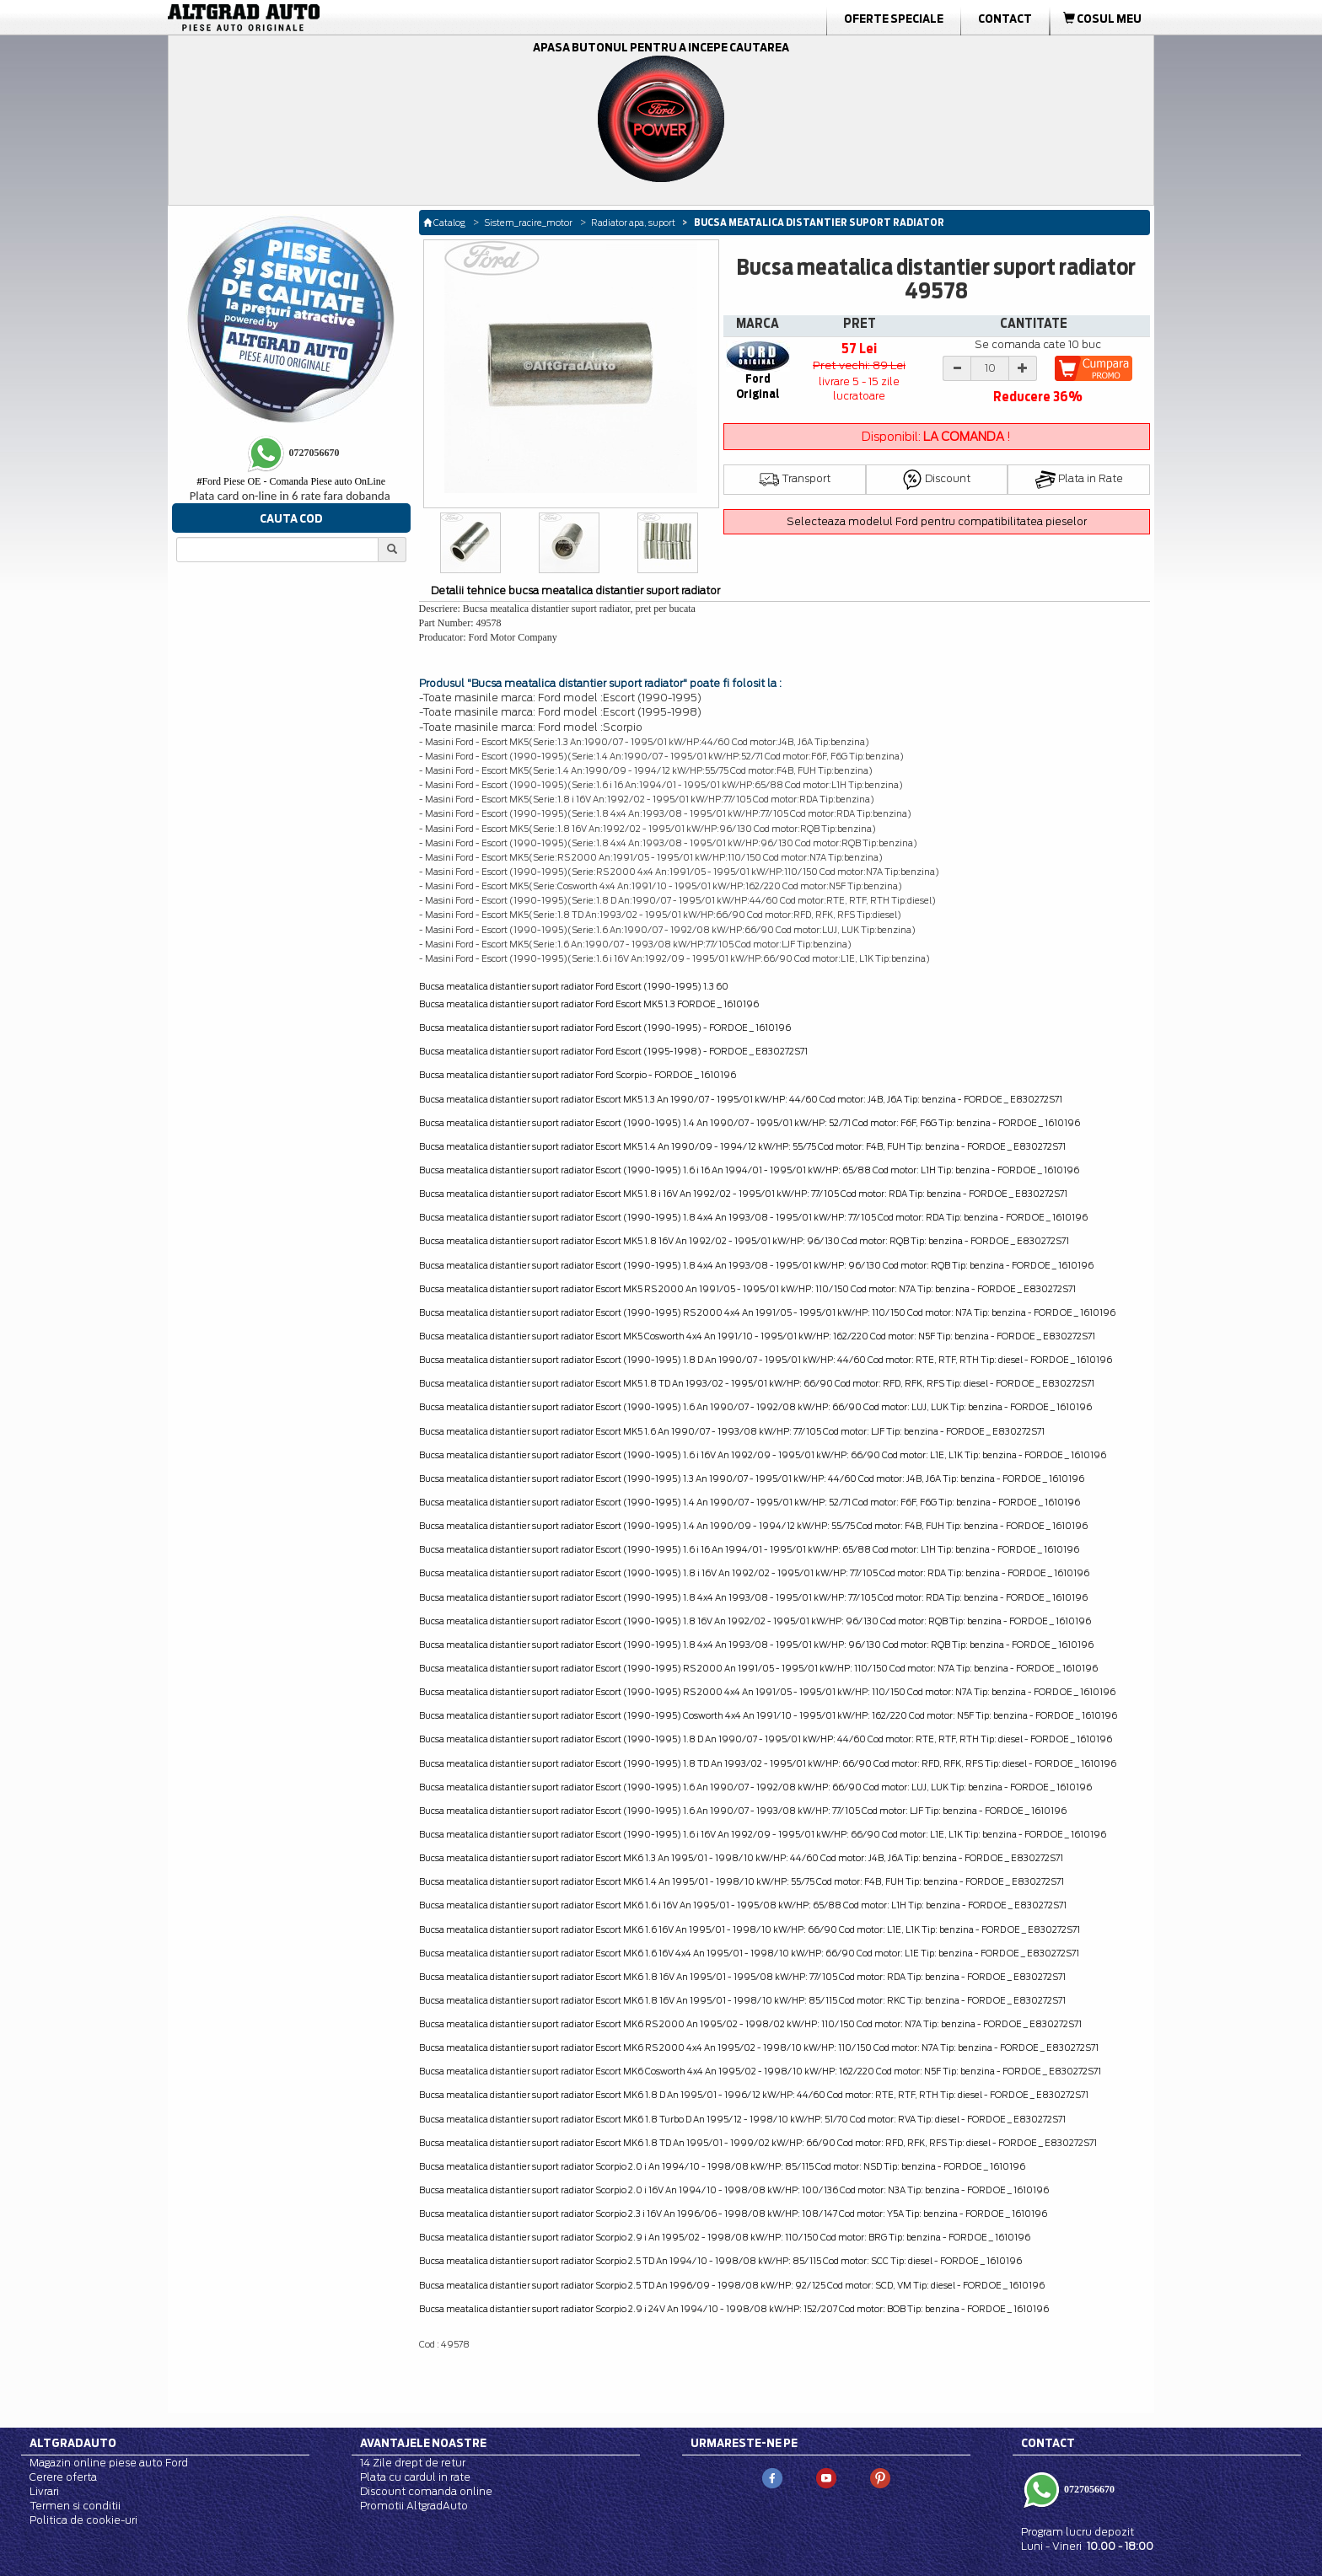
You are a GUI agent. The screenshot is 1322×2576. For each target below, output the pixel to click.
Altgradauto (73, 2443)
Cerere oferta (63, 2477)
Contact (1005, 18)
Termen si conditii (75, 2505)
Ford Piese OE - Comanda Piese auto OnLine (290, 481)
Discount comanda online (426, 2491)
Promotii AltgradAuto (414, 2505)
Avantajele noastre (423, 2443)
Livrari (44, 2491)
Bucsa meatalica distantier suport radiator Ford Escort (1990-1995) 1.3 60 (573, 986)
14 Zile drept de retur (412, 2462)
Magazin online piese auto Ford (109, 2462)
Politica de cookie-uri (83, 2520)
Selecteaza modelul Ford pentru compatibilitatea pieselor (937, 521)
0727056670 (1088, 2489)
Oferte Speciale (893, 18)
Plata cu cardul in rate (415, 2477)
